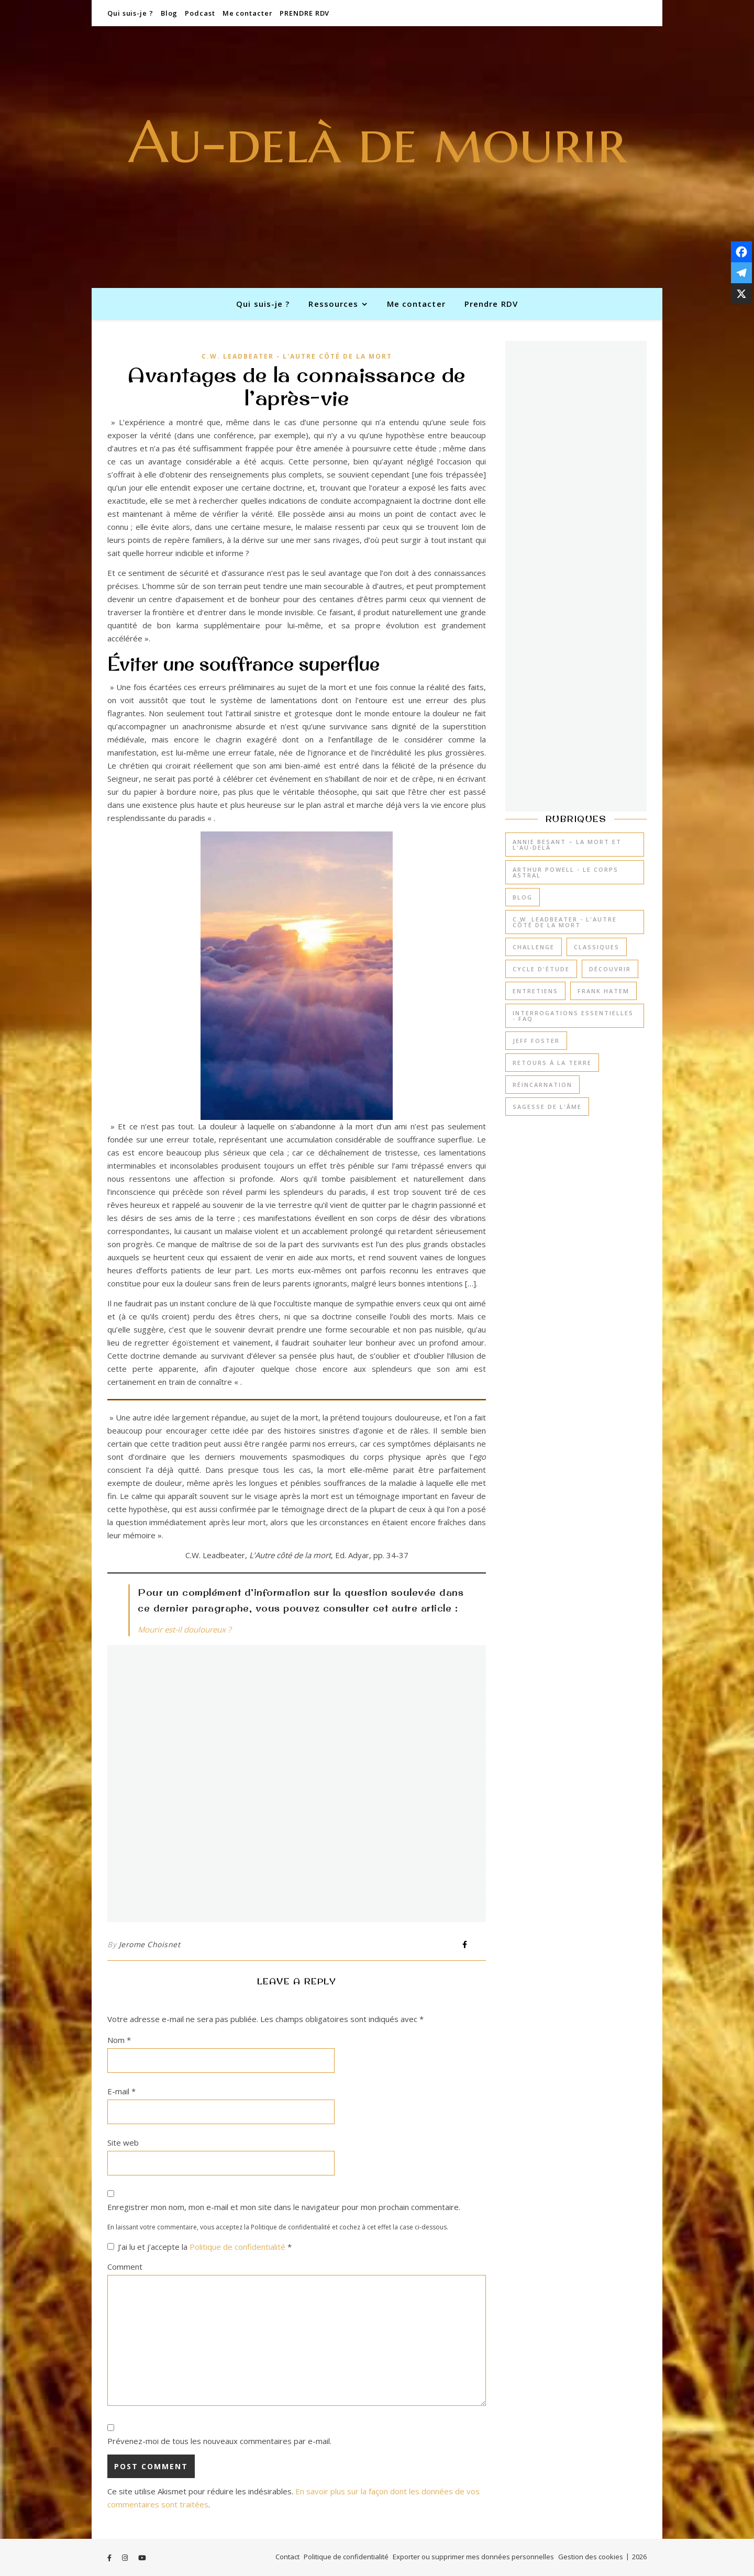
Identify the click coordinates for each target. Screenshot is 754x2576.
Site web (123, 2142)
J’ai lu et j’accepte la (199, 2246)
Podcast (200, 13)
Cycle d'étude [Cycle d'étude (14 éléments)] (541, 969)
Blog (169, 13)
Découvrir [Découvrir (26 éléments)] (610, 969)
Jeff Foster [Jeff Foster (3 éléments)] (536, 1041)
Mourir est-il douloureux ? (184, 1629)
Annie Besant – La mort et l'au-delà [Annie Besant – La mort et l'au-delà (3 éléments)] (567, 844)
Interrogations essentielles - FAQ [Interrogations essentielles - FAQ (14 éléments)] (573, 1016)
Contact (287, 2556)
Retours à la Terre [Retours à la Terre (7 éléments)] (552, 1063)
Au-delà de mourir (377, 142)
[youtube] (142, 2557)
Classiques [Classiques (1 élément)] (596, 947)
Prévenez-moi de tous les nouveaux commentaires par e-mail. (219, 2441)
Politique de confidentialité (238, 2246)
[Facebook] (741, 251)
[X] (741, 293)
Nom (119, 2040)
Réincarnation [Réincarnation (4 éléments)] (542, 1085)
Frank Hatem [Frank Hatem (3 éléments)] (603, 991)
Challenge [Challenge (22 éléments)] (534, 947)
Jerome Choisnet (150, 1944)
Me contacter (248, 13)
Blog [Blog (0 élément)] (523, 897)
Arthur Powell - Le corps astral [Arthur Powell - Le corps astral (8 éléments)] (565, 872)
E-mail (121, 2091)
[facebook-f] (110, 2557)
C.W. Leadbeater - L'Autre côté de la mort (297, 356)
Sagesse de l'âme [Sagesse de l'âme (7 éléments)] (547, 1107)
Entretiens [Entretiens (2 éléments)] (535, 991)
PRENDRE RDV (304, 13)
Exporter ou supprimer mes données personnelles (473, 2556)
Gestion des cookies (590, 2556)
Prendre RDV (491, 303)
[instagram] (125, 2557)
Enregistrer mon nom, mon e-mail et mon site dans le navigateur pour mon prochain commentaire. (283, 2207)
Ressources (333, 303)
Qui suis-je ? (130, 13)
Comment (124, 2266)
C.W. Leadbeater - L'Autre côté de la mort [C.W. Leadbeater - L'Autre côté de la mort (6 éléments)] (565, 922)
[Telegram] (741, 272)
